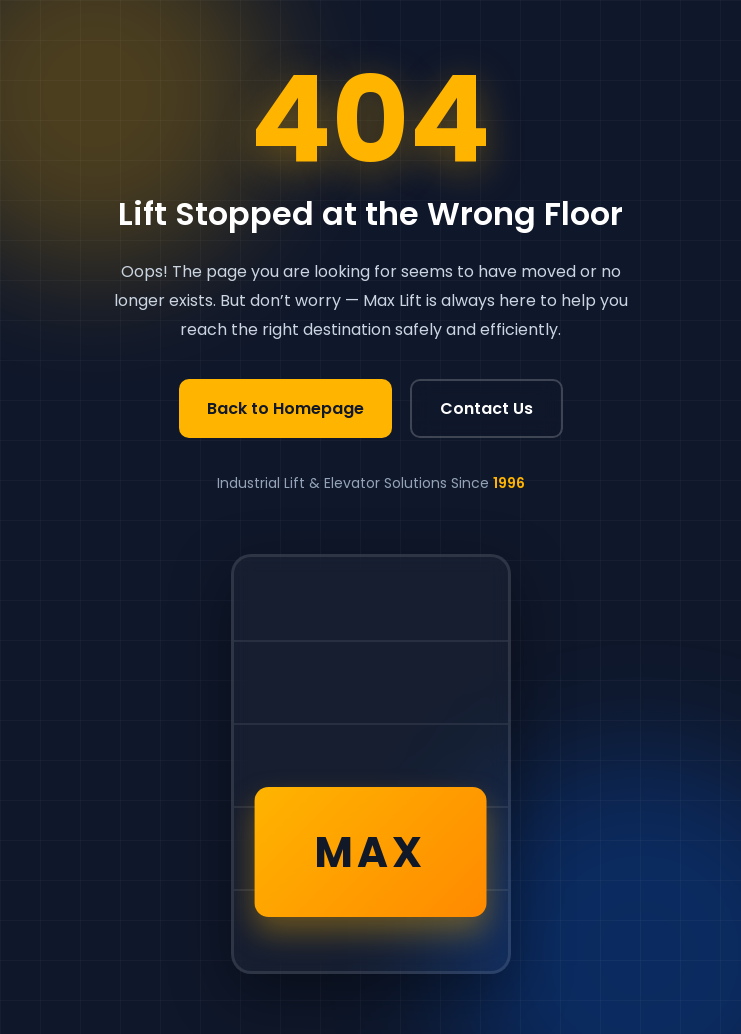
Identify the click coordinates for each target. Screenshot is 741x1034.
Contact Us (486, 408)
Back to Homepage (285, 408)
